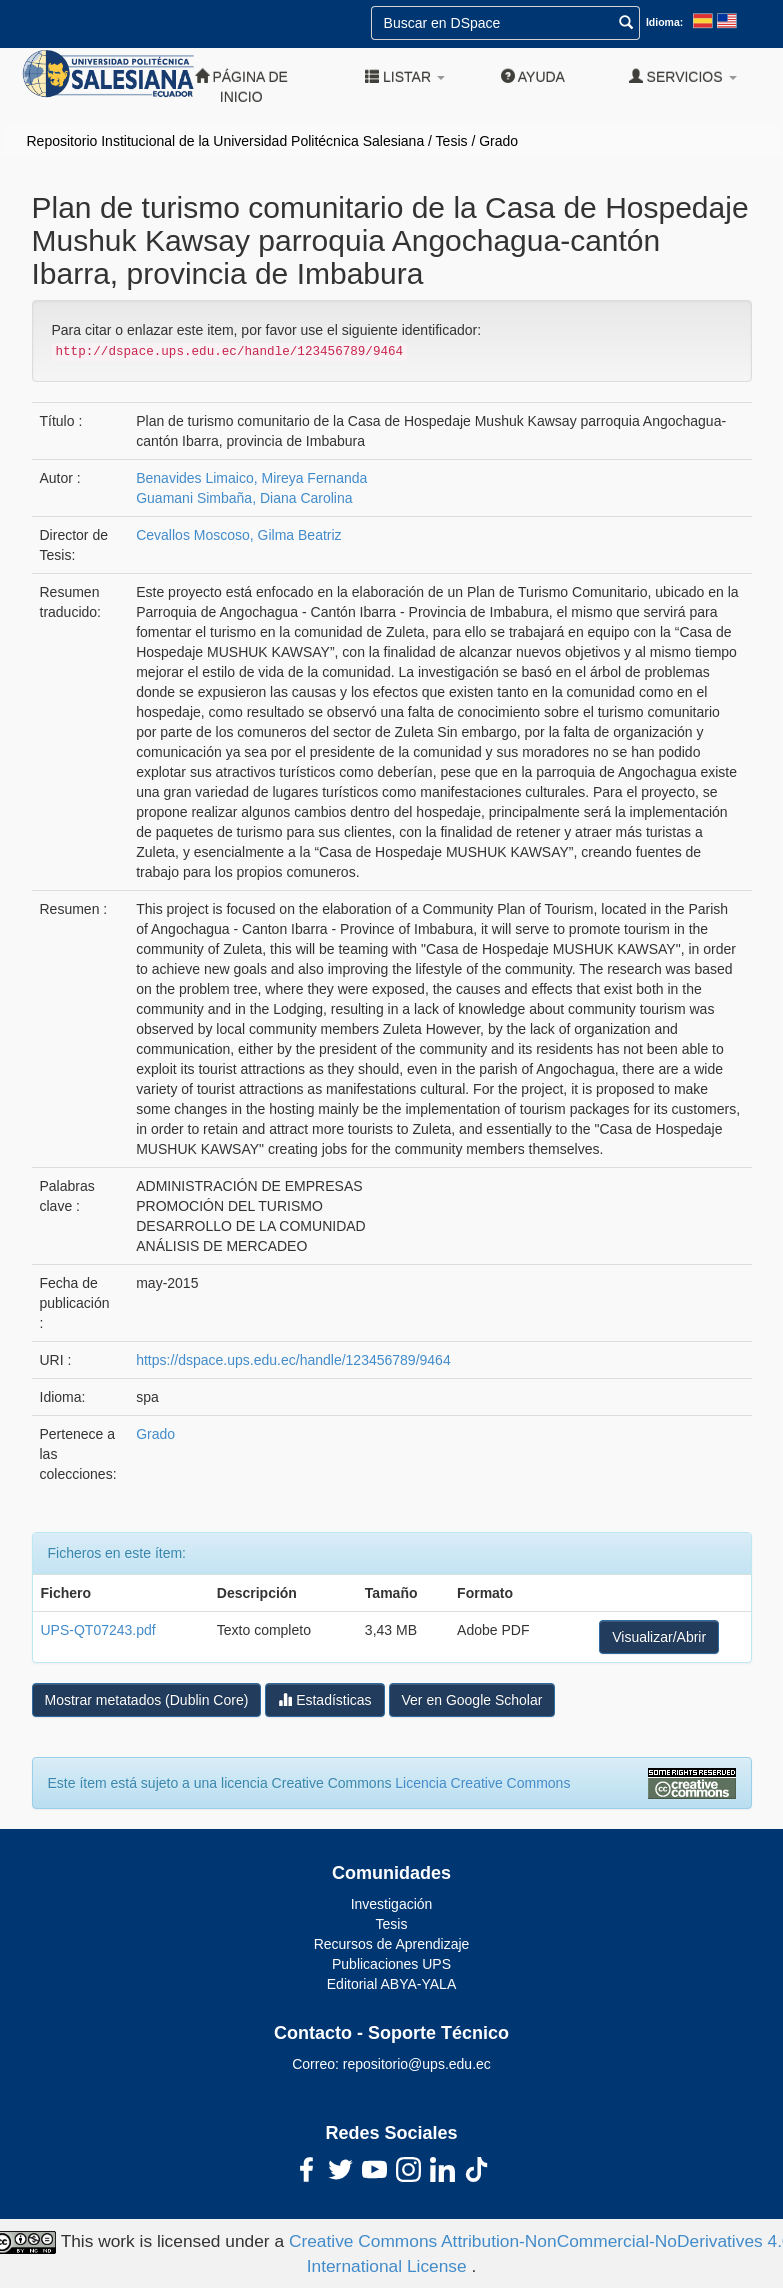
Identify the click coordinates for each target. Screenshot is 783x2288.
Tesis (452, 141)
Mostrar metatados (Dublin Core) (147, 1700)
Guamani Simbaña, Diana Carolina (244, 498)
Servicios (683, 76)
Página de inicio (241, 86)
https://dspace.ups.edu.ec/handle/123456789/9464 (293, 1360)
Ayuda (533, 76)
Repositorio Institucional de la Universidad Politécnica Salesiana (226, 141)
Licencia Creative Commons (482, 1783)
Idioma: (664, 22)
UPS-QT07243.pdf (98, 1630)
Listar (405, 76)
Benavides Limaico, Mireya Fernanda (251, 478)
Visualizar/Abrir (659, 1637)
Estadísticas (324, 1699)
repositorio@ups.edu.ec (417, 2064)
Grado (498, 141)
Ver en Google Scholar (472, 1700)
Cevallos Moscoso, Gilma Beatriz (238, 535)
